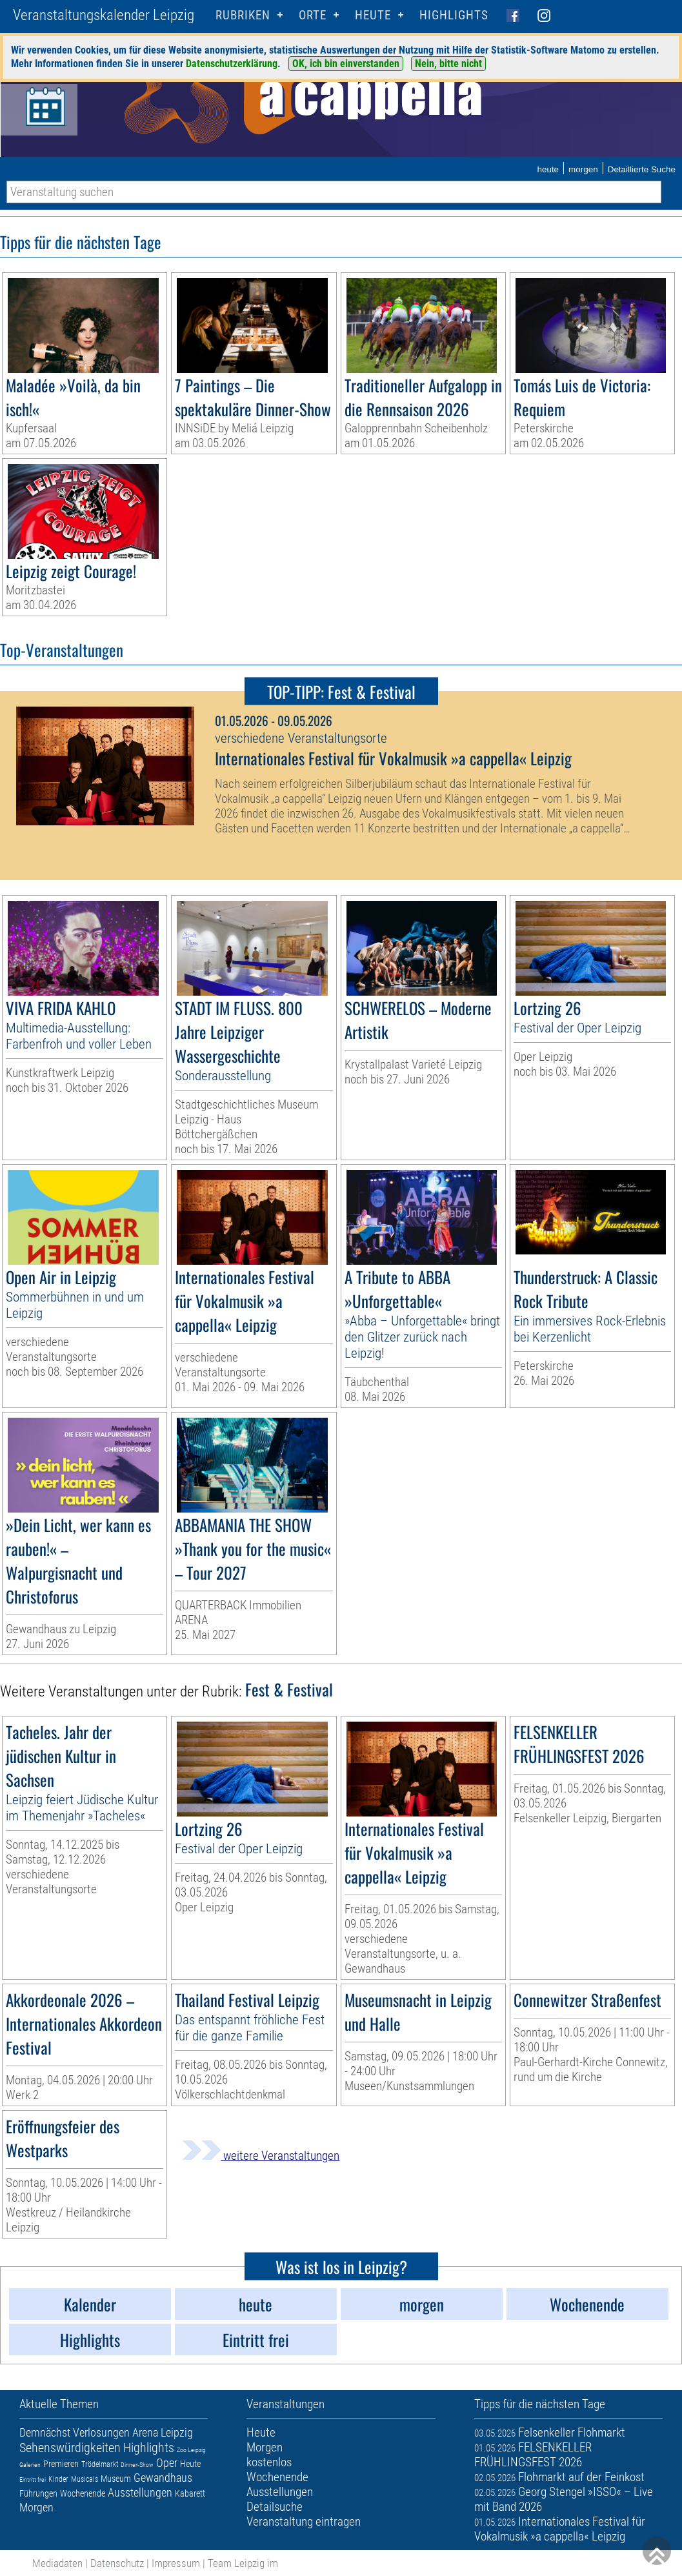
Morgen (36, 2507)
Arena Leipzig (162, 2432)
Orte (312, 15)
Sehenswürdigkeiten (70, 2447)
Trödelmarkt (99, 2464)
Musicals (84, 2479)
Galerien (30, 2464)
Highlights (453, 15)
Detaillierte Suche (642, 169)
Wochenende (82, 2493)
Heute (190, 2464)
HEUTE (373, 15)
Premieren (61, 2464)
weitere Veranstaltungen (260, 2155)
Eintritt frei (32, 2479)
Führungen (38, 2493)
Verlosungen (101, 2432)
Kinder (58, 2479)
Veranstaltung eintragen (303, 2521)
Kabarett (190, 2493)
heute (548, 169)
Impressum (176, 2563)
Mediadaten (57, 2563)
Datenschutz (117, 2563)
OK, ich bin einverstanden (345, 63)
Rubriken (243, 15)
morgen (583, 169)
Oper (166, 2463)
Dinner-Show (137, 2464)
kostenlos (269, 2462)
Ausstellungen (140, 2492)
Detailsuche (274, 2506)
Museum (116, 2478)
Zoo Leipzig (191, 2449)
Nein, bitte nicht (448, 63)
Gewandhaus (163, 2477)
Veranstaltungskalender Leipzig (103, 15)
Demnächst (44, 2432)
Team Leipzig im (243, 2563)
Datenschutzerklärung (231, 63)
